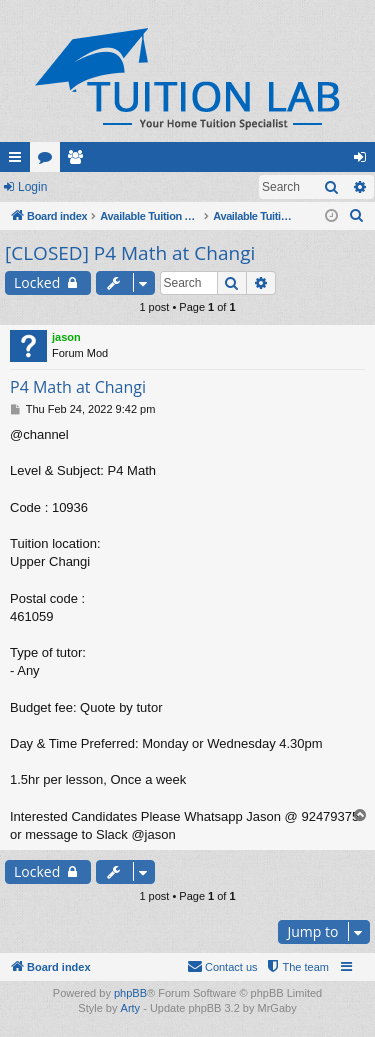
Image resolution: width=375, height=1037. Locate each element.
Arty (131, 1008)
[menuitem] (357, 216)
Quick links (19, 161)
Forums (49, 161)
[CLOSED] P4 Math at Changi (130, 253)
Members (79, 161)
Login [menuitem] (364, 161)
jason (66, 337)
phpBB (130, 993)
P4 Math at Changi (78, 387)
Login (32, 187)
